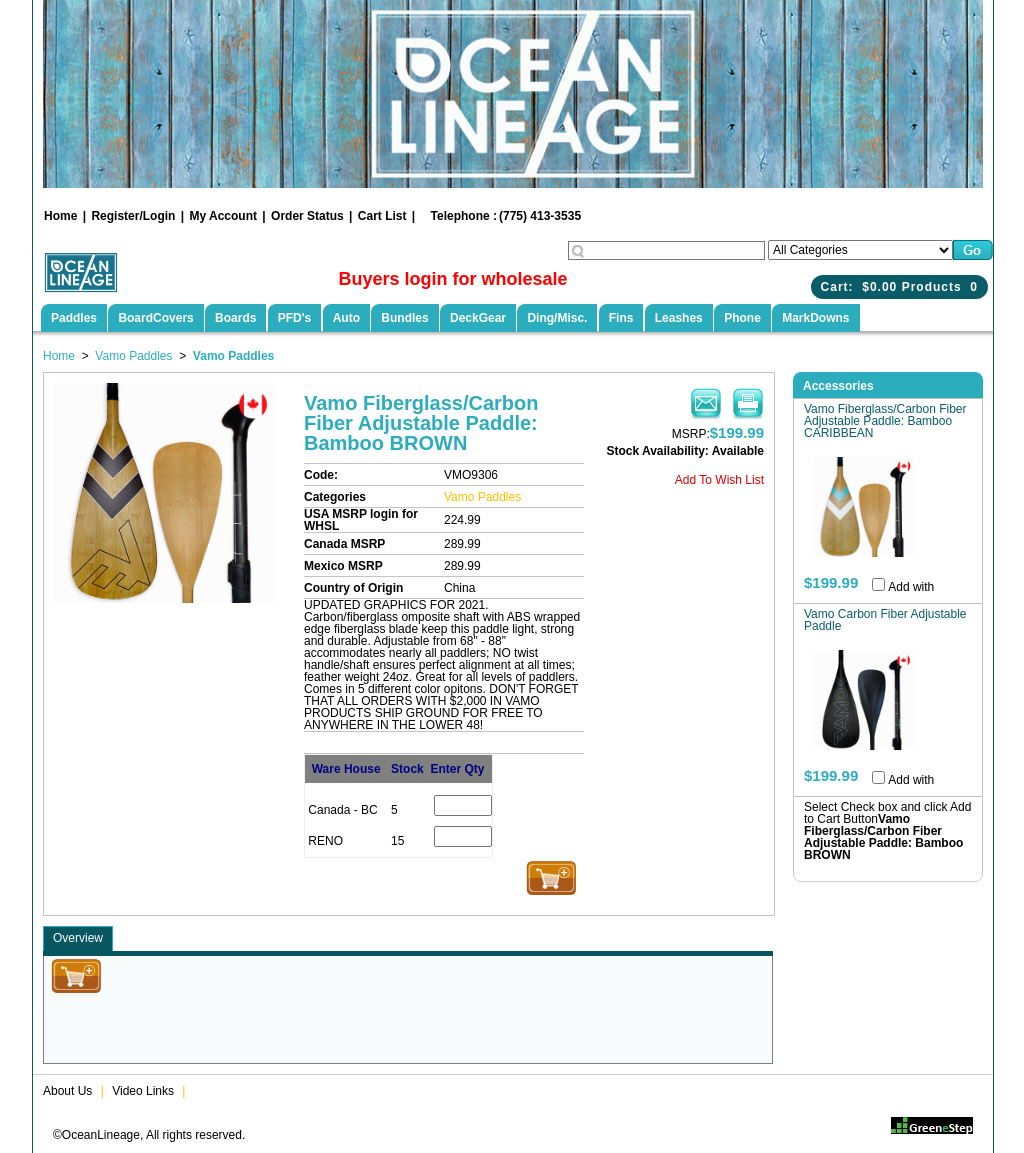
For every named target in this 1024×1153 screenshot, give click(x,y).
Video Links (143, 1091)
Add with (911, 587)
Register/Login (133, 216)
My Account (223, 216)
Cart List (382, 216)
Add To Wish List (719, 480)
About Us (67, 1091)
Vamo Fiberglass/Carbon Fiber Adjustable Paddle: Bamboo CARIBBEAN (885, 421)
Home (60, 216)
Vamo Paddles (133, 356)
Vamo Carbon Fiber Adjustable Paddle (885, 620)
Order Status (307, 216)
